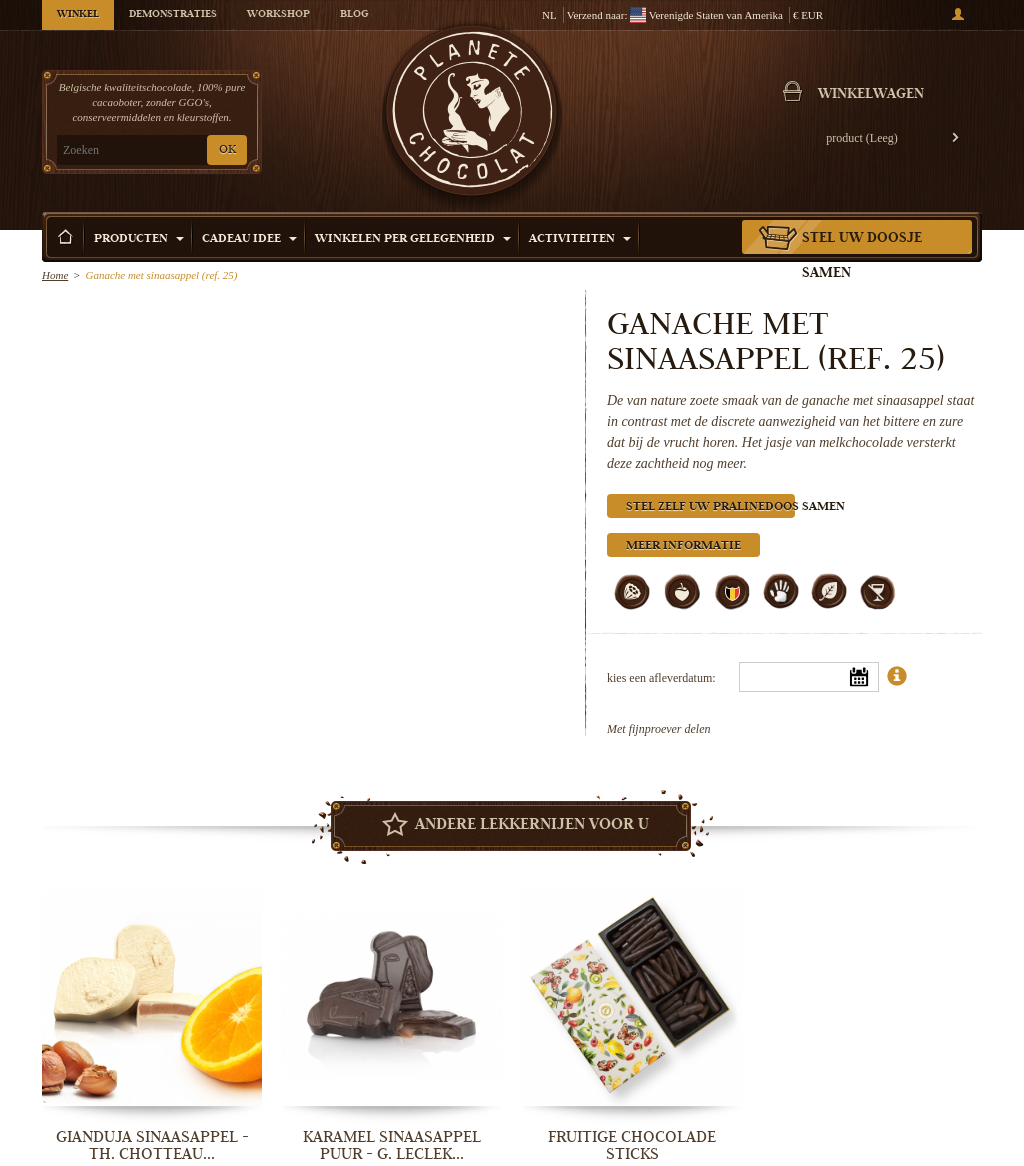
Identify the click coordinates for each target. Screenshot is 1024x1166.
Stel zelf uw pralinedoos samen (710, 507)
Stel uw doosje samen (862, 256)
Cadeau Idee (249, 239)
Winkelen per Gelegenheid (413, 239)
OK (227, 150)
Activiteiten (580, 239)
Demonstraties (173, 15)
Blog (354, 15)
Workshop (278, 15)
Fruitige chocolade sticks (632, 1145)
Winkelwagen (871, 95)
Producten (139, 239)
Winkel (78, 15)
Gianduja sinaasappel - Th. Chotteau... (152, 1145)
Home (55, 275)
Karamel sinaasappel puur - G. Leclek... (392, 1145)
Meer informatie (683, 546)
